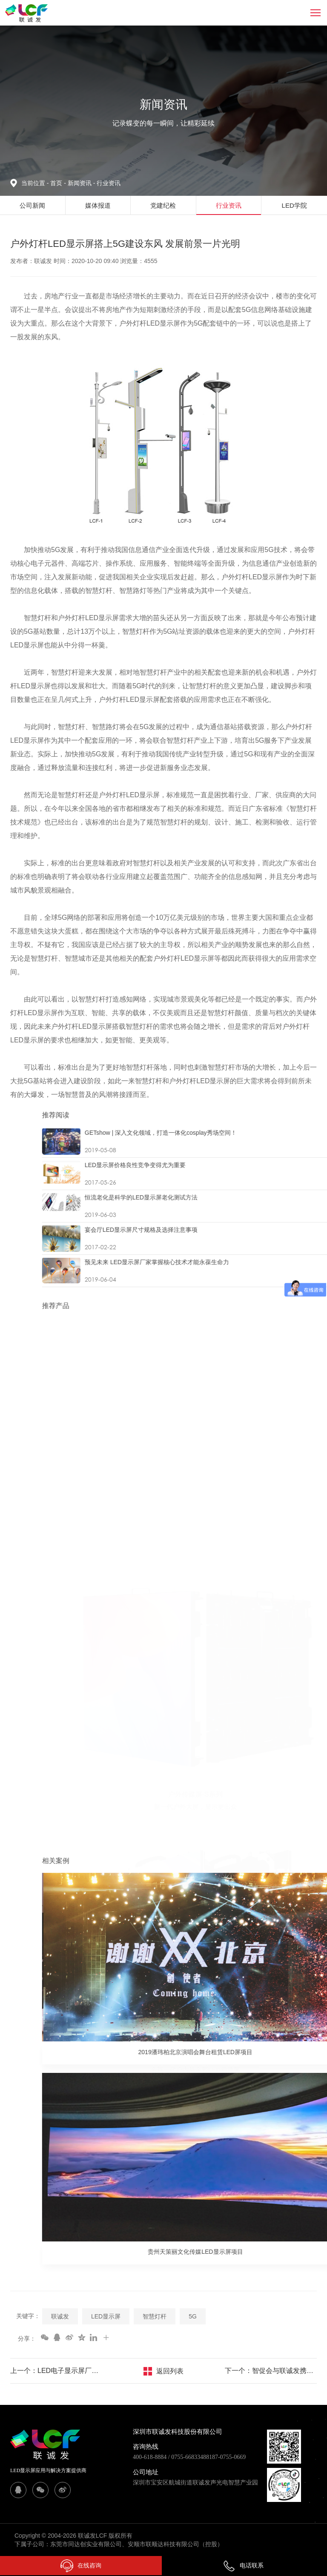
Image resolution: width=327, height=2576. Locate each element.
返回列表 (170, 2371)
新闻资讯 (82, 183)
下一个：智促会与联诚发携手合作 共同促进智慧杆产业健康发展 (271, 2370)
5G (193, 2316)
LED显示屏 (105, 2316)
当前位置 (35, 183)
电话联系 (243, 2565)
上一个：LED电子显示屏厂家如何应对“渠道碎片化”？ (56, 2370)
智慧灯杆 (154, 2316)
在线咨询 (80, 2565)
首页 (57, 183)
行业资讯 (108, 183)
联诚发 (60, 2316)
